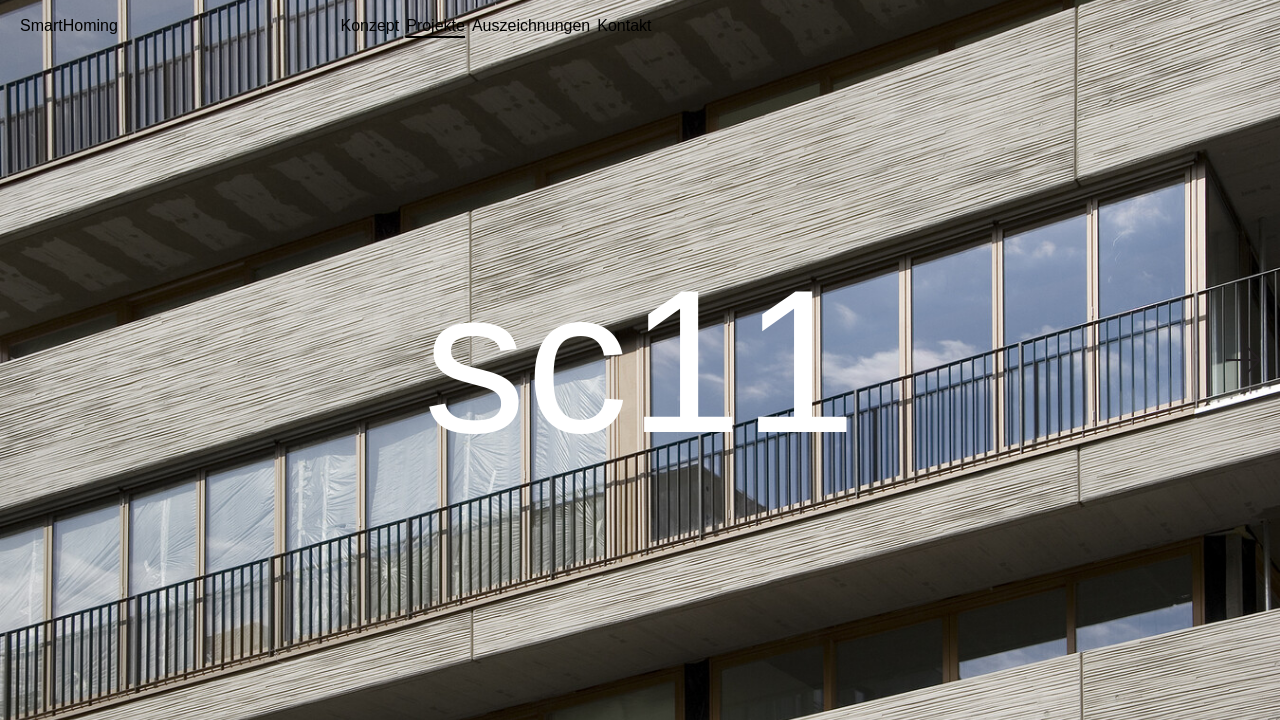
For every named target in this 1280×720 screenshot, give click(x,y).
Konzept (370, 25)
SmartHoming (69, 25)
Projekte (435, 25)
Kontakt (624, 25)
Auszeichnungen (531, 25)
